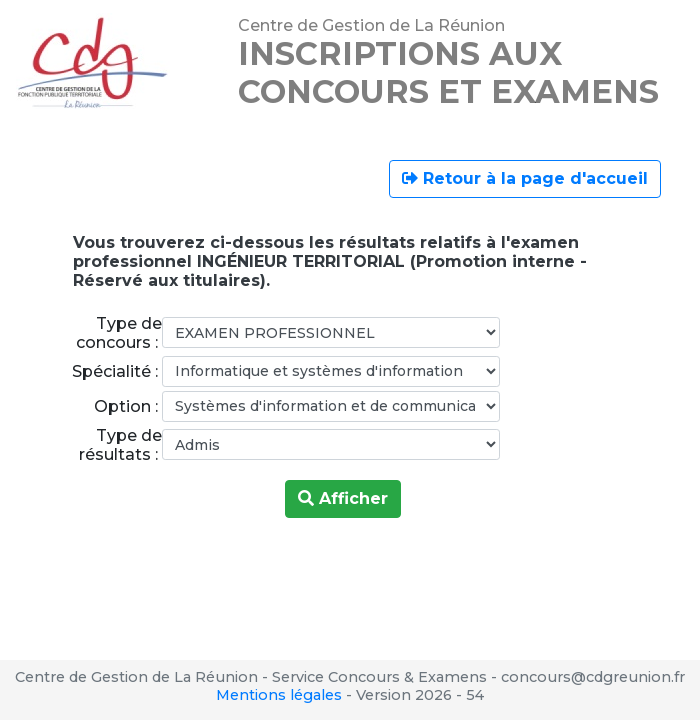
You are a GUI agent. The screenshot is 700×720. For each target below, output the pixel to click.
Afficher (343, 498)
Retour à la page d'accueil (525, 178)
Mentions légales (279, 695)
